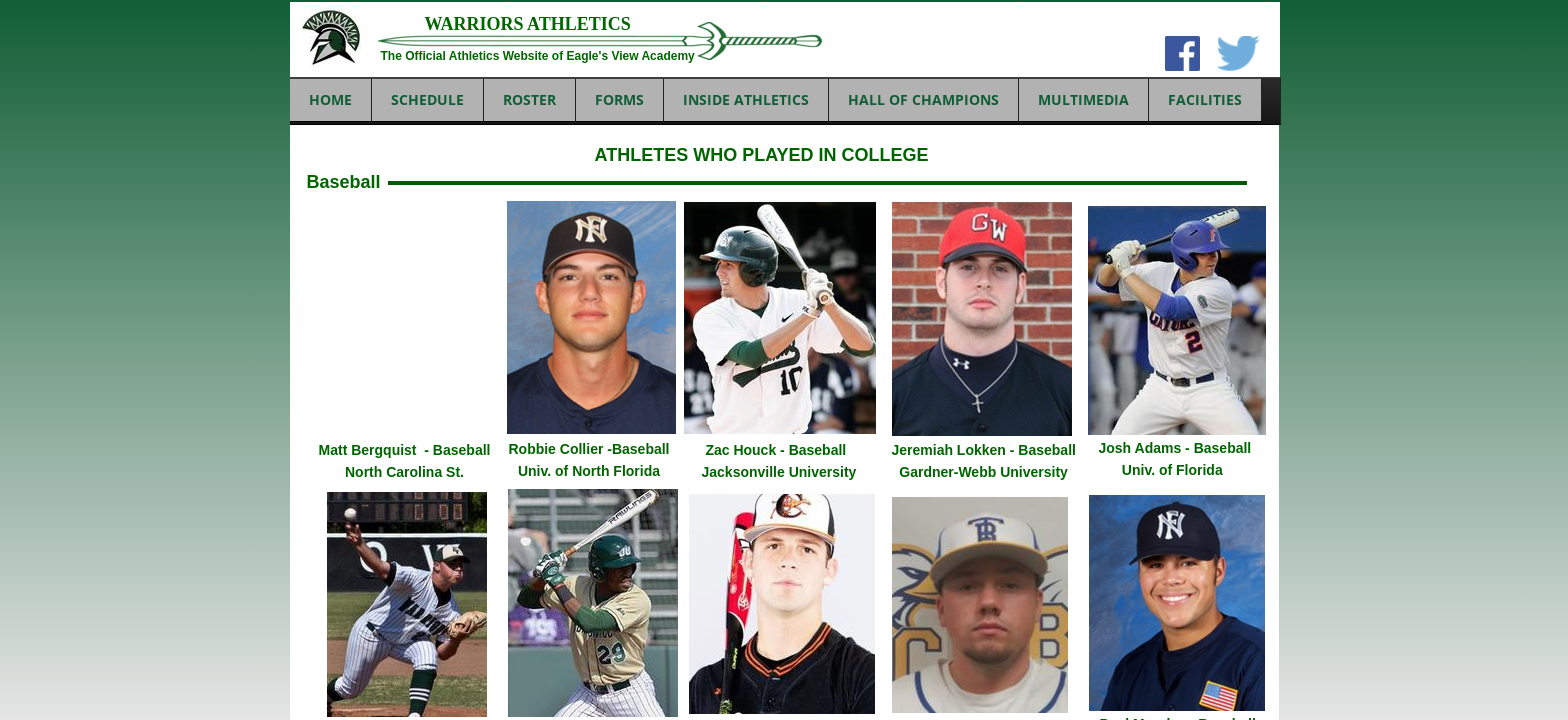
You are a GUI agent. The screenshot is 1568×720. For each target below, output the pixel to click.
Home (330, 99)
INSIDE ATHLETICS (746, 99)
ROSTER (529, 99)
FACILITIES (1205, 99)
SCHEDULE (427, 99)
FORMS (619, 99)
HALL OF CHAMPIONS (923, 99)
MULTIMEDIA (1083, 99)
